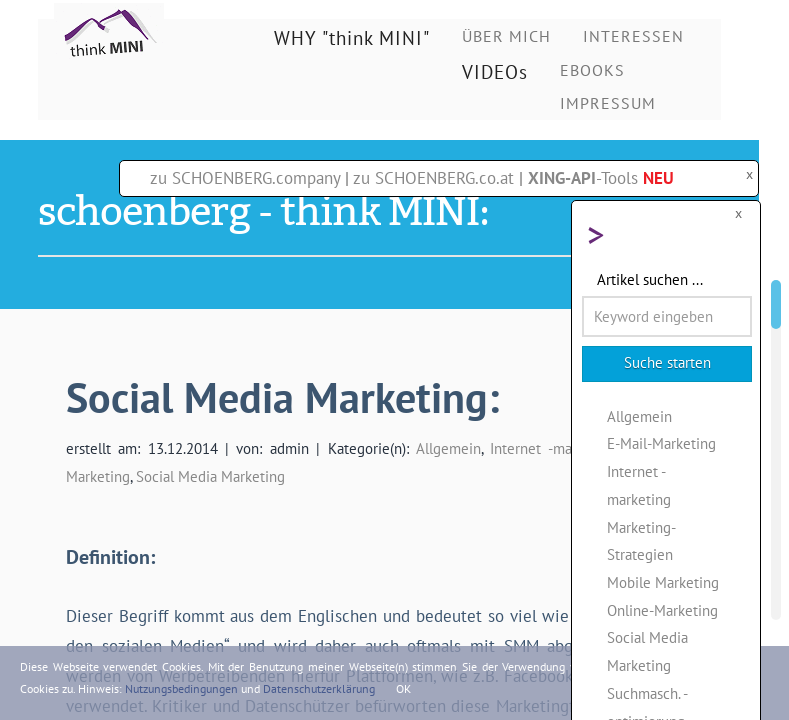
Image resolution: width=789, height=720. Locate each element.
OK (403, 688)
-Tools (601, 178)
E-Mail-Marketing (661, 443)
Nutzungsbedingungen (181, 688)
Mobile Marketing (663, 582)
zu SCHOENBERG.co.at (433, 178)
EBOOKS (592, 70)
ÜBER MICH (506, 36)
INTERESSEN (633, 36)
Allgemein (448, 448)
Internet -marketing (553, 448)
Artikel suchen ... (650, 279)
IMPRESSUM (608, 103)
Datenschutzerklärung (319, 688)
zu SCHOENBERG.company (245, 178)
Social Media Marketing (210, 476)
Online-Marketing (662, 610)
